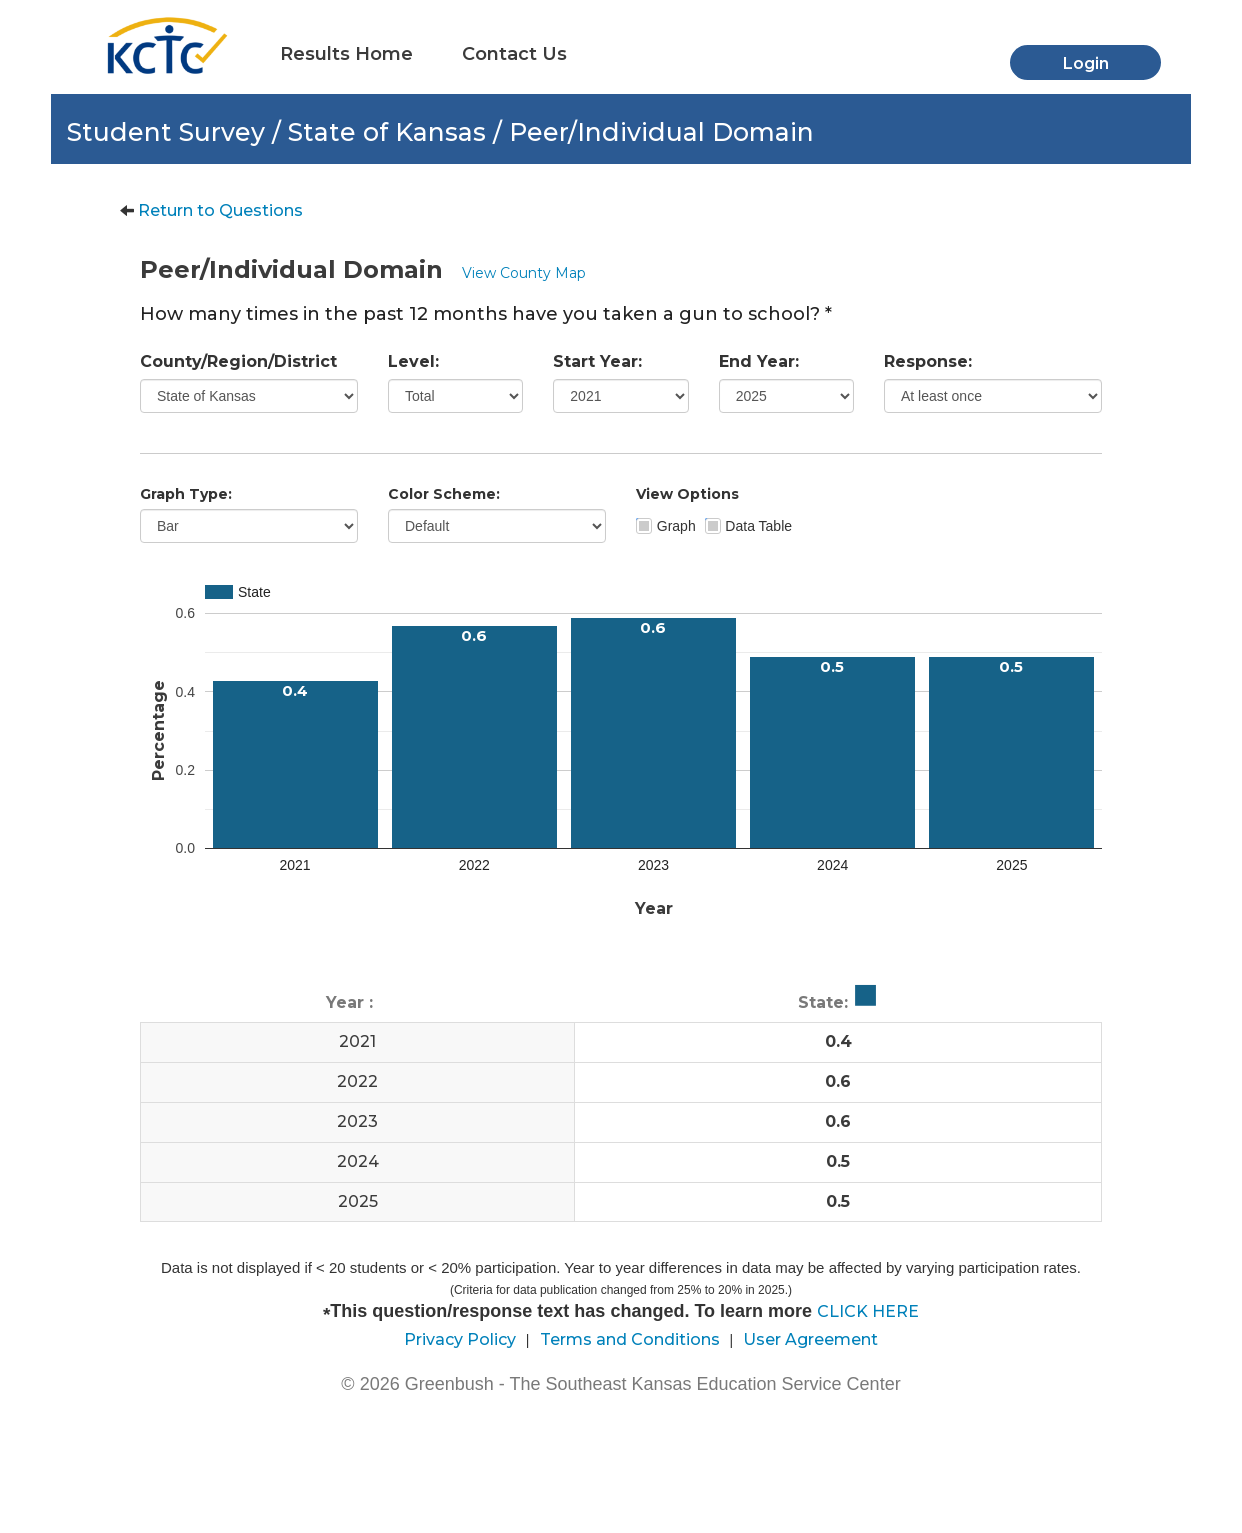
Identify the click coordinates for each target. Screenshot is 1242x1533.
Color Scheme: (444, 494)
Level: (413, 361)
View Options (687, 494)
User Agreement (810, 1339)
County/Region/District (238, 361)
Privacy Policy (460, 1339)
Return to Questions (220, 210)
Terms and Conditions (630, 1339)
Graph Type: (186, 494)
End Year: (759, 361)
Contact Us (514, 54)
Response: (928, 361)
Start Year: (597, 361)
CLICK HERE (868, 1311)
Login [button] (1086, 63)
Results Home (346, 54)
